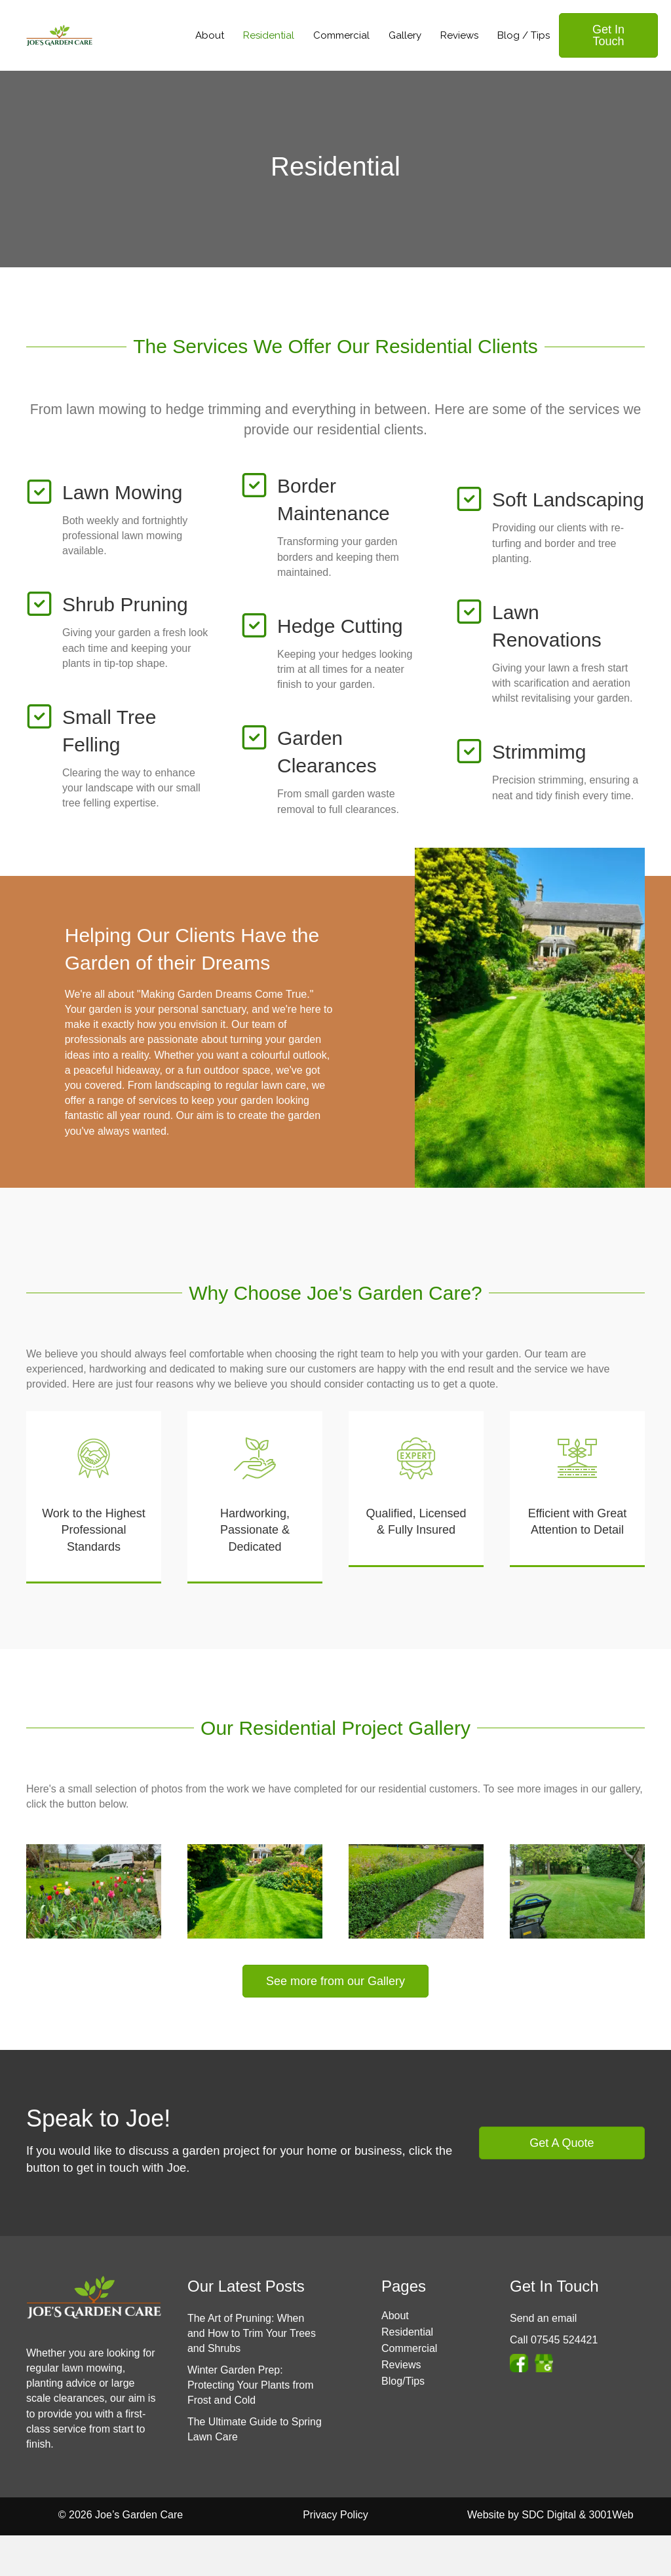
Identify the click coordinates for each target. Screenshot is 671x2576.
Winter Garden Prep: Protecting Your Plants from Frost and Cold (251, 2385)
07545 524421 (564, 2339)
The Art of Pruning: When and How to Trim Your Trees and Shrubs (251, 2333)
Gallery (405, 35)
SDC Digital (549, 2514)
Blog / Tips (523, 35)
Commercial (341, 35)
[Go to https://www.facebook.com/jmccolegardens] (519, 2363)
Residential (268, 35)
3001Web (611, 2514)
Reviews (459, 35)
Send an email (543, 2318)
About (209, 35)
